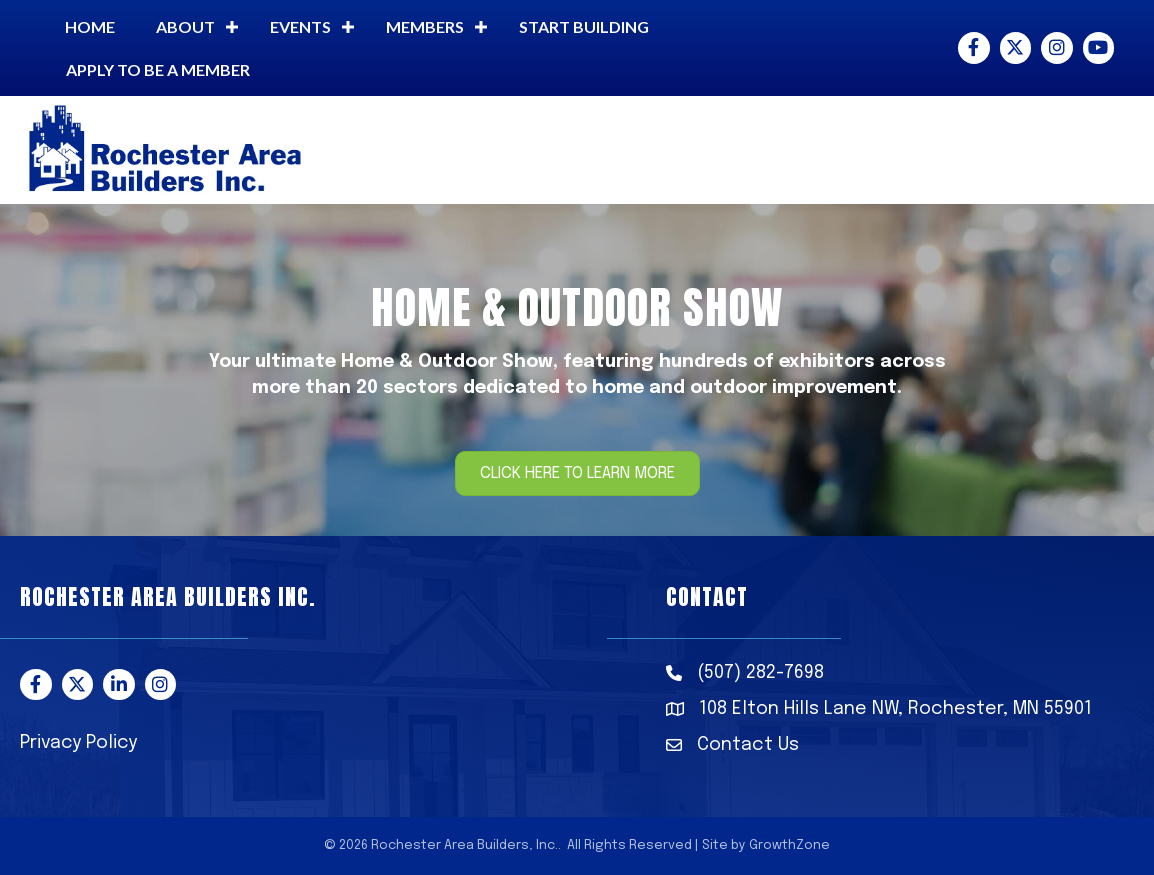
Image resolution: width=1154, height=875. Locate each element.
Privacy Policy (78, 743)
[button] (577, 473)
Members (425, 26)
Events (300, 26)
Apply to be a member (158, 69)
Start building (584, 26)
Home (90, 26)
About (185, 26)
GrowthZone (789, 845)
